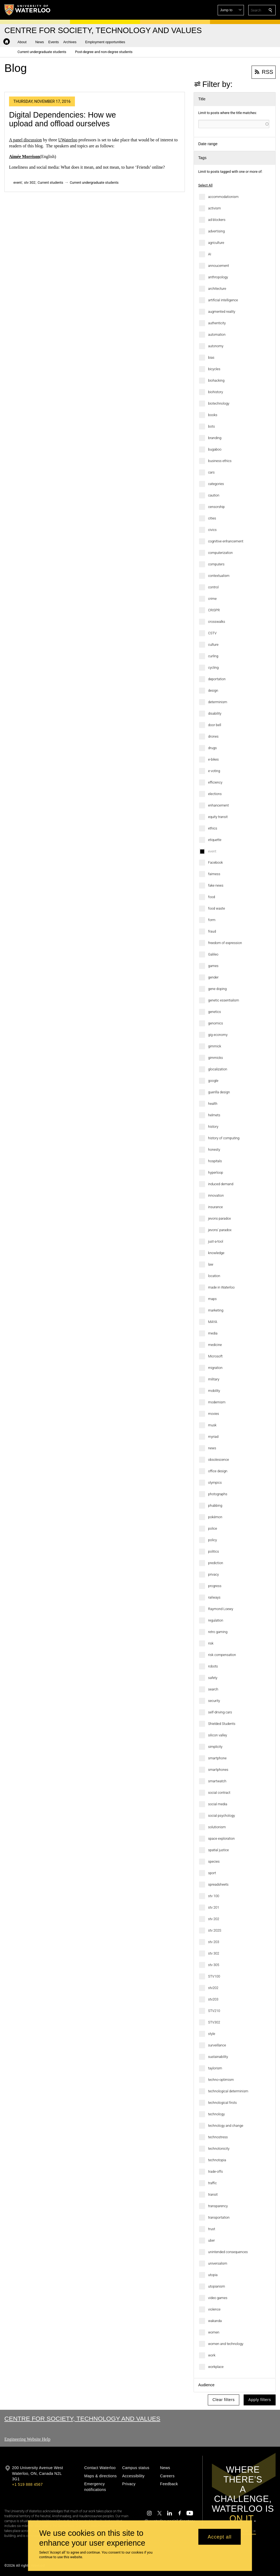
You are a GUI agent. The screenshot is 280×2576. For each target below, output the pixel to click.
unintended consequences (228, 2252)
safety (212, 1678)
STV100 (214, 1976)
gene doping (217, 989)
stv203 (213, 1999)
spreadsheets (218, 1884)
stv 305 (213, 1965)
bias (211, 357)
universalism (217, 2263)
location (214, 1276)
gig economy (218, 1035)
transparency (218, 2206)
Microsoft (215, 1356)
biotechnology (218, 403)
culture (213, 644)
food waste (216, 908)
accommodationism (223, 197)
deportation (217, 679)
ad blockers (217, 220)
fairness (214, 874)
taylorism (215, 2068)
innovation (216, 1195)
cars (211, 472)
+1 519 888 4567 (27, 2484)
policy (212, 1540)
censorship (216, 507)
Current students (50, 182)
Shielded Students (221, 1724)
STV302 (214, 2022)
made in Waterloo (221, 1287)
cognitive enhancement (225, 541)
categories (216, 484)
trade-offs (215, 2171)
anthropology (218, 277)
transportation (219, 2217)
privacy (213, 1574)
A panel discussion (25, 140)
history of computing (223, 1138)
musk (212, 1425)
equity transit (218, 817)
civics (212, 530)
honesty (214, 1149)
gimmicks (215, 1058)
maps (212, 1299)
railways (214, 1597)
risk (211, 1643)
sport (212, 1873)
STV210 (214, 2011)
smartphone (217, 1758)
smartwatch (217, 1781)
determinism (217, 702)
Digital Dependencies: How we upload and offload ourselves (62, 119)
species (214, 1861)
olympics (215, 1482)
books (212, 415)
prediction (215, 1563)
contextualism (218, 576)
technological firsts (222, 2103)
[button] (231, 10)
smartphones (218, 1770)
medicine (215, 1345)
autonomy (215, 346)
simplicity (215, 1747)
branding (214, 438)
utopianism (216, 2286)
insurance (215, 1207)
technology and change (225, 2126)
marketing (215, 1310)
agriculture (216, 243)
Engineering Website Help (27, 2439)
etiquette (214, 840)
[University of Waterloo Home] (27, 9)
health (212, 1104)
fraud (212, 931)
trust (211, 2229)
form (211, 920)
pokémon (215, 1517)
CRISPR (214, 610)
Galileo (213, 954)
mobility (214, 1391)
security (214, 1701)
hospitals (215, 1161)
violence (214, 2309)
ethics (212, 828)
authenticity (217, 323)
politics (213, 1551)
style (211, 2034)
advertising (216, 231)
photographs (217, 1494)
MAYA (212, 1322)
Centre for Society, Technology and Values (82, 2418)
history (213, 1127)
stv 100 (213, 1896)
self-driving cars (220, 1712)
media (212, 1333)
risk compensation (222, 1655)
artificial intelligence (223, 300)
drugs (212, 748)
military (213, 1379)
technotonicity (218, 2148)
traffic (212, 2183)
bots (211, 426)
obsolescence (218, 1460)
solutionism (217, 1827)
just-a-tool (215, 1241)
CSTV (212, 633)
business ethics (220, 461)
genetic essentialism (223, 1000)
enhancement (218, 805)
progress (214, 1586)
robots (213, 1666)
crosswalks (216, 622)
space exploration (221, 1838)
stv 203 (213, 1942)
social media (217, 1804)
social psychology (221, 1815)
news (212, 1448)
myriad (213, 1437)
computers (216, 564)
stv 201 (213, 1907)
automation (217, 334)
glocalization (217, 1069)
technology (216, 2114)
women (213, 2332)
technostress (218, 2137)
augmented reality (221, 311)
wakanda (215, 2321)
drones (213, 736)
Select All (205, 185)
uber (211, 2240)
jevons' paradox (220, 1230)
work (211, 2355)
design (213, 690)
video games (218, 2298)
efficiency (215, 782)
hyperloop (215, 1172)
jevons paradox (219, 1218)
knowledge (216, 1253)
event (212, 851)
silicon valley (217, 1735)
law (210, 1264)
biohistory (215, 392)
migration (215, 1368)
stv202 (213, 1988)
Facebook (215, 862)
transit (213, 2194)
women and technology (225, 2344)
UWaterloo (67, 140)
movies (213, 1414)
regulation (215, 1620)
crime (212, 599)
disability (214, 713)
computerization (220, 553)
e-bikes (213, 759)
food (211, 897)
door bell (214, 725)
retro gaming (218, 1632)
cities (212, 518)
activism (214, 208)
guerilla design (219, 1092)
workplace (216, 2367)
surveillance (217, 2045)
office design (217, 1471)
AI (209, 254)
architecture (217, 289)
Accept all (220, 2536)
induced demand (220, 1184)
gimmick (214, 1046)
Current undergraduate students (94, 182)
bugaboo (214, 449)
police (212, 1528)
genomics (215, 1023)
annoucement (218, 266)
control (213, 587)
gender (213, 977)
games (213, 966)
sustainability (218, 2057)
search (213, 1689)
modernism (216, 1402)
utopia (213, 2275)
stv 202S (214, 1930)
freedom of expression (225, 943)
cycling (213, 667)
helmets (214, 1115)
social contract (219, 1793)
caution (213, 495)
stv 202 (213, 1919)
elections (215, 794)
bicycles (214, 369)
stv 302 (213, 1953)
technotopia (217, 2160)
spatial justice (218, 1850)
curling (213, 656)
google (213, 1081)
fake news (215, 885)
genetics (214, 1012)
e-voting (214, 771)
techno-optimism (221, 2080)
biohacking (216, 380)
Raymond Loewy (220, 1609)
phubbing (215, 1505)
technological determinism (228, 2091)
